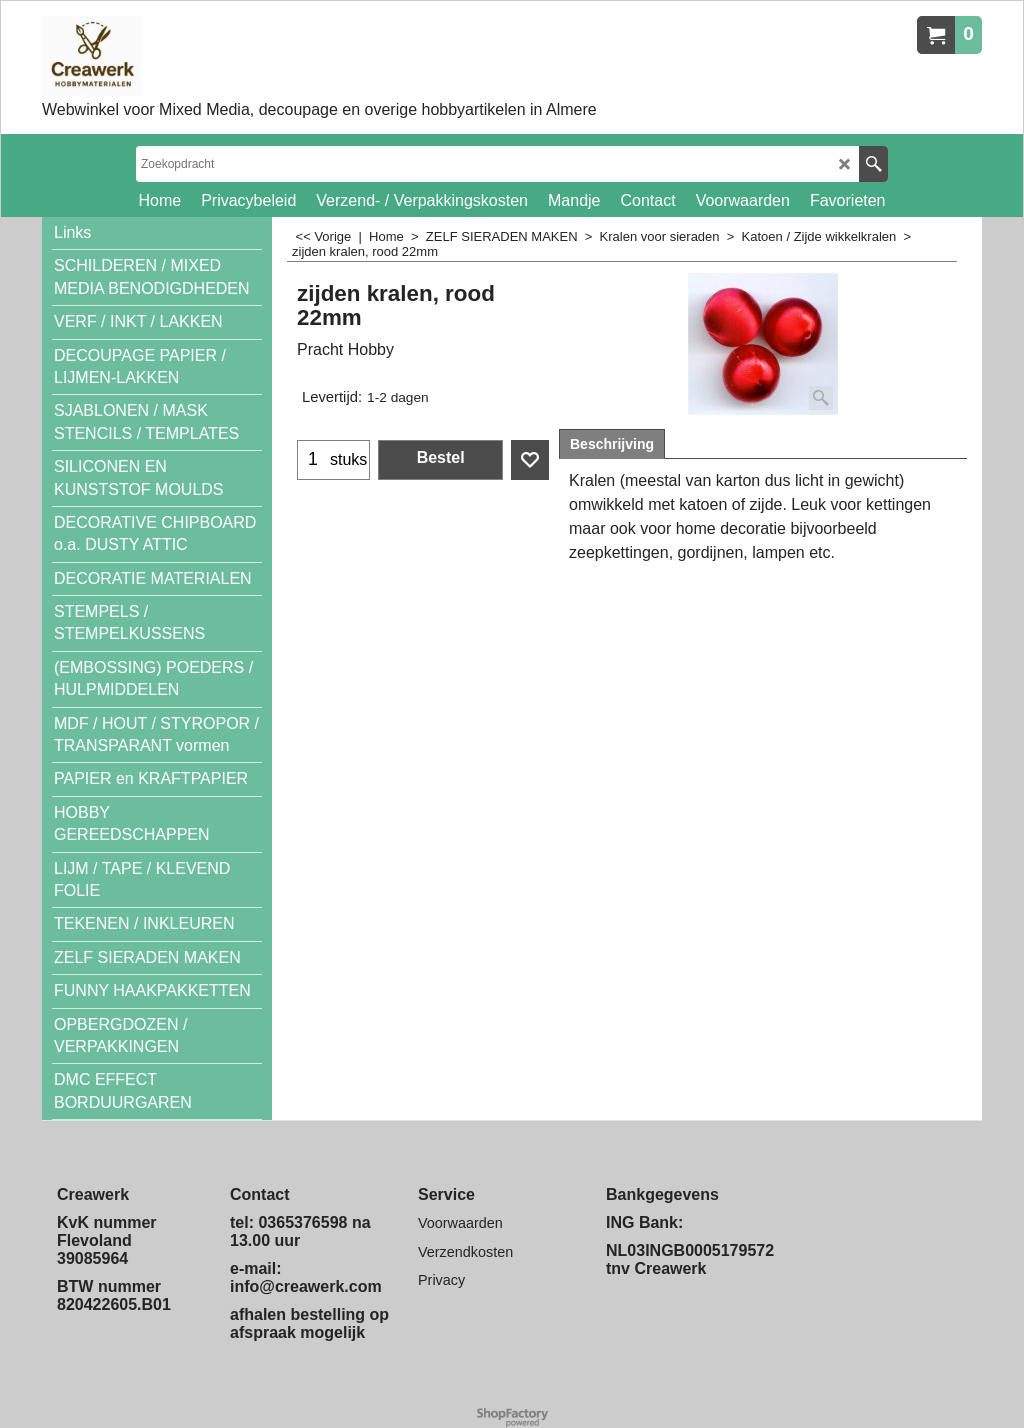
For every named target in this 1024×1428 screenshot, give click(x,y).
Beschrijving (612, 444)
